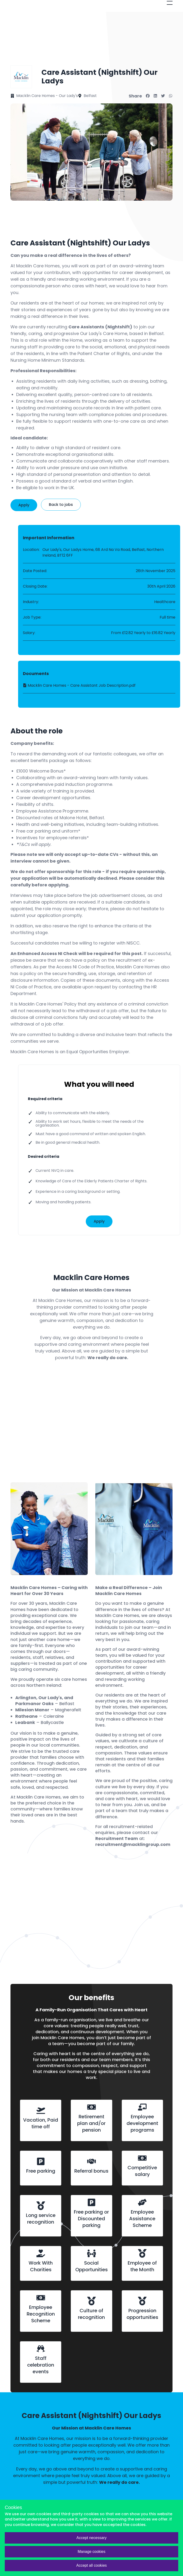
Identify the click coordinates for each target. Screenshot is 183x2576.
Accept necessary (91, 2538)
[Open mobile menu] (170, 3)
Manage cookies (92, 2552)
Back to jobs (61, 504)
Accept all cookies (91, 2565)
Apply (23, 505)
